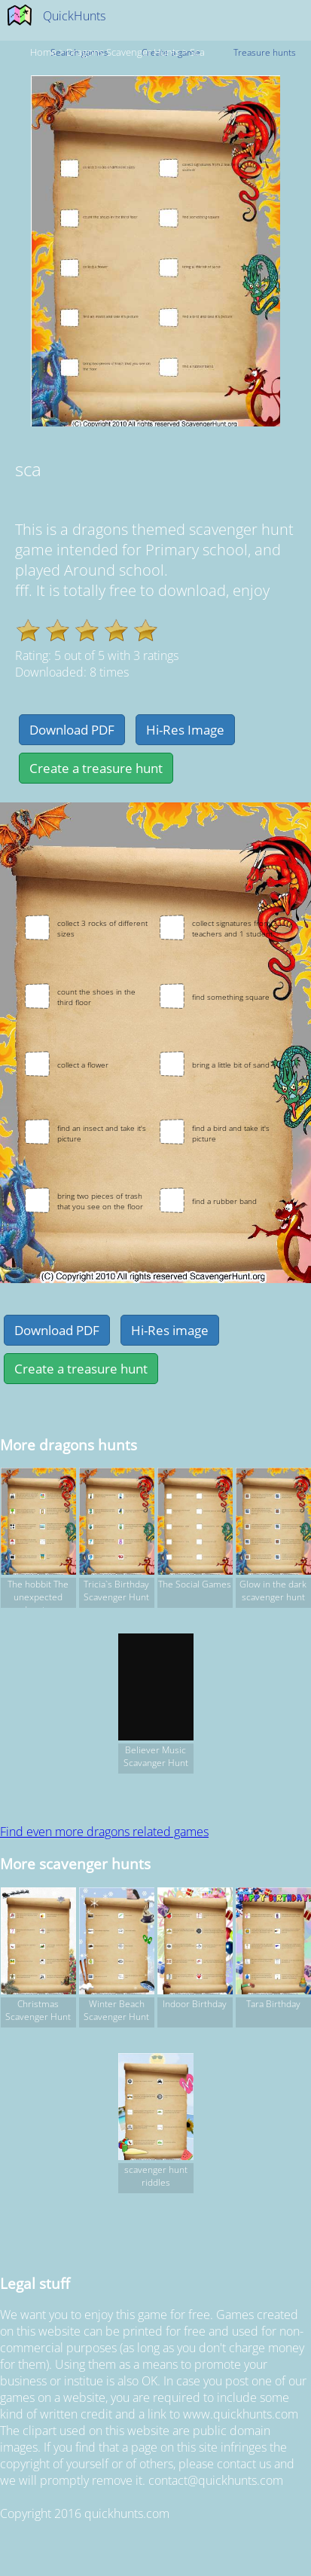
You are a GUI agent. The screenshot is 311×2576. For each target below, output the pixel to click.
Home (43, 52)
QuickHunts (74, 16)
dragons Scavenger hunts (123, 52)
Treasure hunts (264, 52)
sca (197, 52)
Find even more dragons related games (104, 1831)
